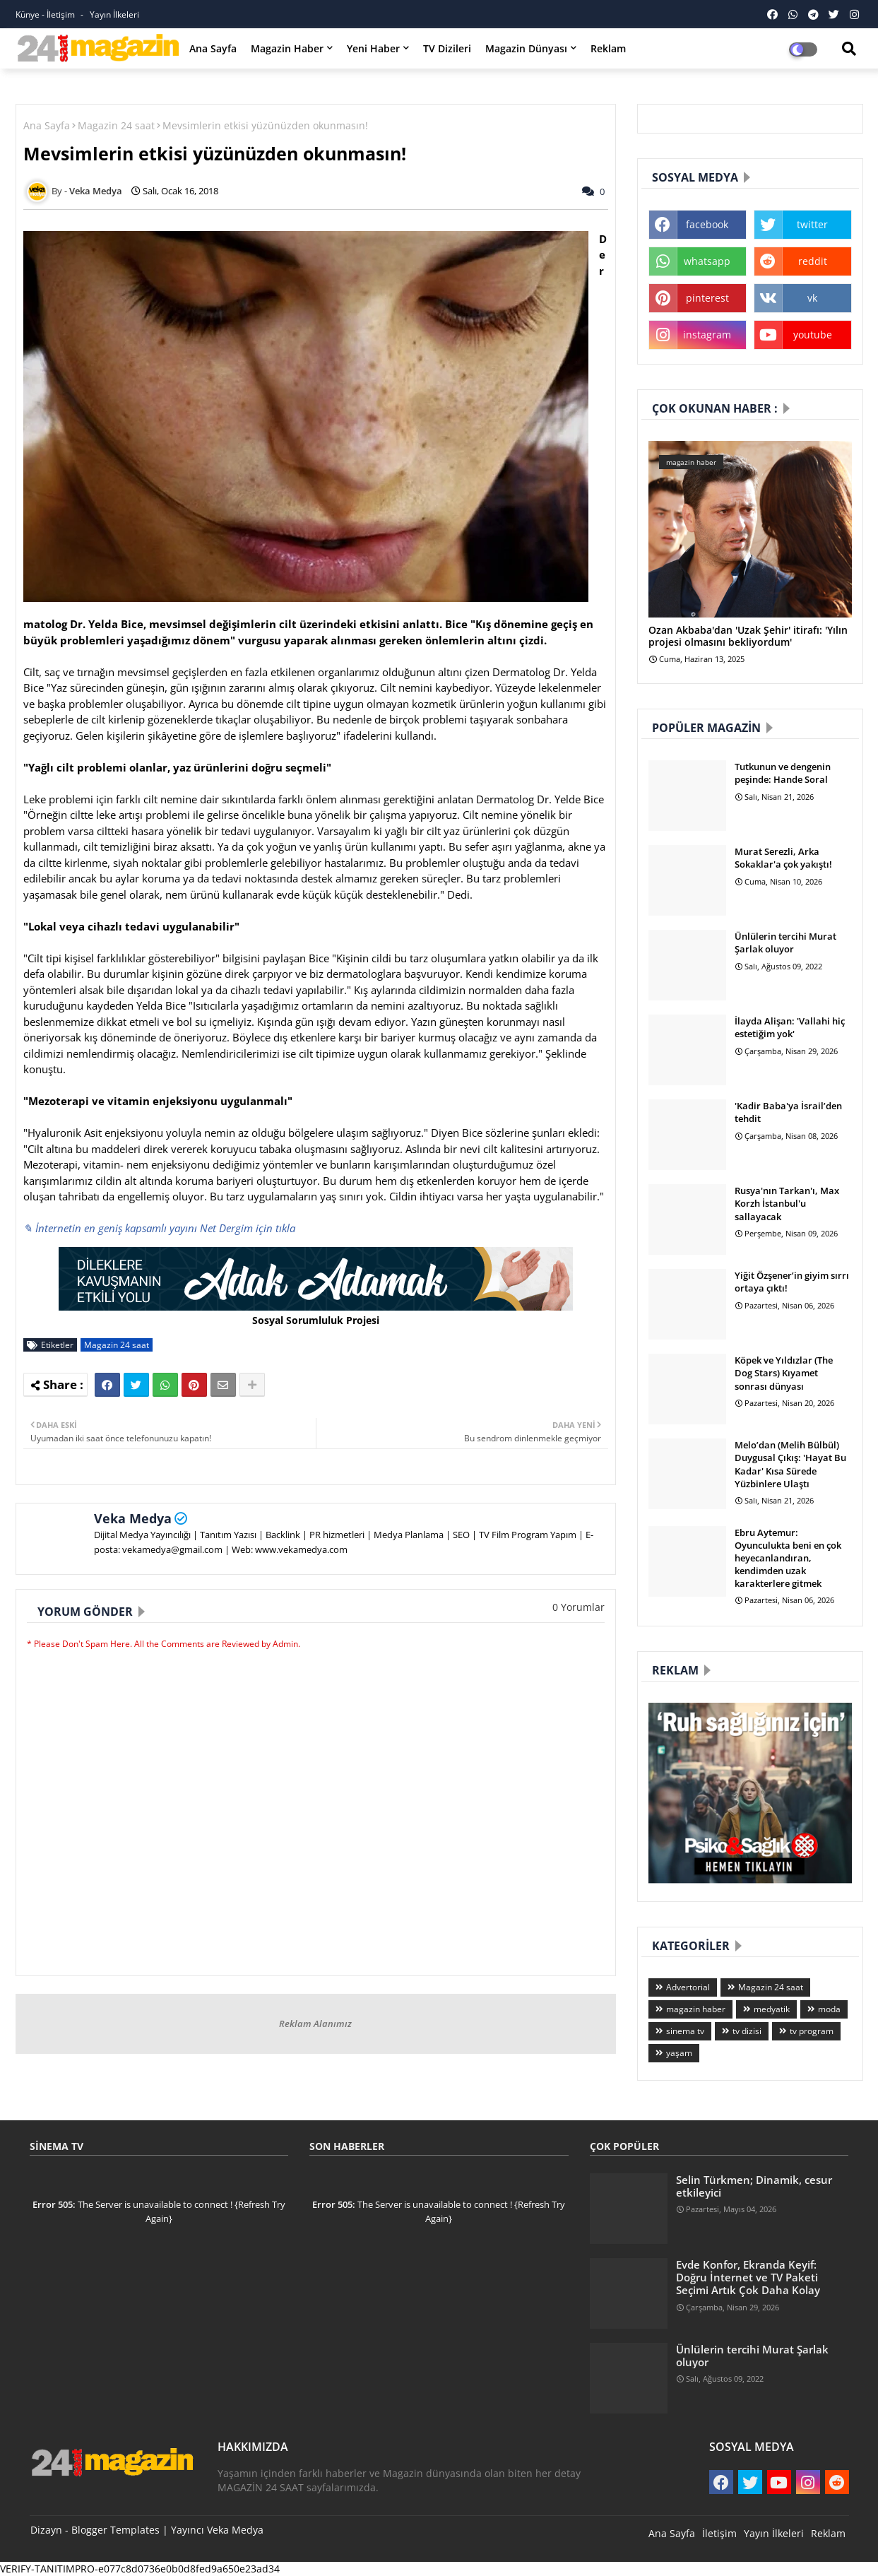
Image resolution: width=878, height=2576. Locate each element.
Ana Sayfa (213, 48)
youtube (812, 334)
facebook (707, 224)
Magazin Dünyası (526, 48)
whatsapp (707, 261)
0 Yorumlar (578, 1607)
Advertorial (688, 1987)
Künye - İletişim (46, 14)
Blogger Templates (115, 2529)
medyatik (772, 2009)
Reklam (608, 48)
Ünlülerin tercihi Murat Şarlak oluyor (785, 942)
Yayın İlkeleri (114, 14)
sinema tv (685, 2031)
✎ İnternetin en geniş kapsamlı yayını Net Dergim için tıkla (159, 1228)
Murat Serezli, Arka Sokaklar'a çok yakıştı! (783, 857)
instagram (707, 334)
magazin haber (695, 2009)
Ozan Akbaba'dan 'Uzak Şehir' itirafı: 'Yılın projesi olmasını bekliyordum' (748, 637)
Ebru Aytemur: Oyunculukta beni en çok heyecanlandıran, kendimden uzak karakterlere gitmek (788, 1558)
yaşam (679, 2053)
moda (829, 2009)
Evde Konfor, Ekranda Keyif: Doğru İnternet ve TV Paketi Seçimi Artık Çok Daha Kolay (748, 2277)
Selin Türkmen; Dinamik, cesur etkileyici (754, 2186)
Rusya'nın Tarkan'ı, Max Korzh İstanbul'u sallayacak (787, 1203)
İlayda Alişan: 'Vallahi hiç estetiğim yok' (790, 1027)
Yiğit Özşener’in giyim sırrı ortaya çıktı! (792, 1281)
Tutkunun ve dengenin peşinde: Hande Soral (783, 773)
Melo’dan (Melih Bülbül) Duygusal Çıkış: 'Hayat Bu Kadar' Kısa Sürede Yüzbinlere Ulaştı (790, 1464)
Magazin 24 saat (116, 125)
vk (812, 298)
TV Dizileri (447, 48)
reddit (812, 261)
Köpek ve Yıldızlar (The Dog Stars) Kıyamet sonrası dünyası (784, 1373)
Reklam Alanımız (315, 2023)
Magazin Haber (287, 48)
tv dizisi (746, 2031)
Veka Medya (133, 1518)
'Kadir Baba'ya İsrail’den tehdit (788, 1112)
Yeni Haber (373, 48)
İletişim (719, 2533)
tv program (811, 2031)
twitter (812, 224)
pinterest (707, 298)
